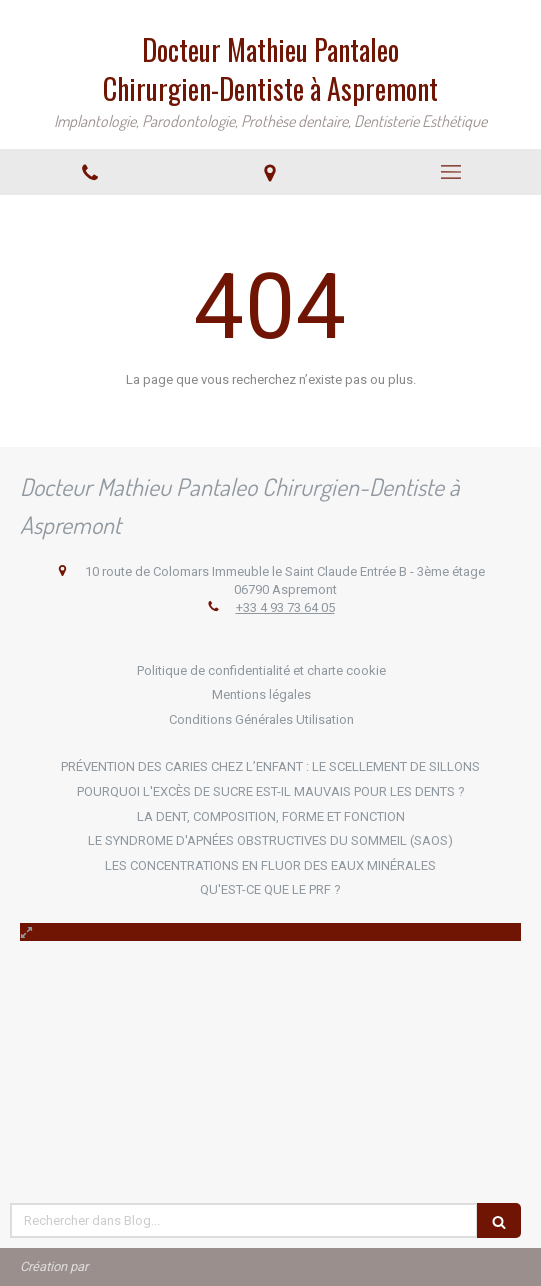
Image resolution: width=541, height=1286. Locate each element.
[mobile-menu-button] (451, 172)
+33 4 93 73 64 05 (285, 607)
